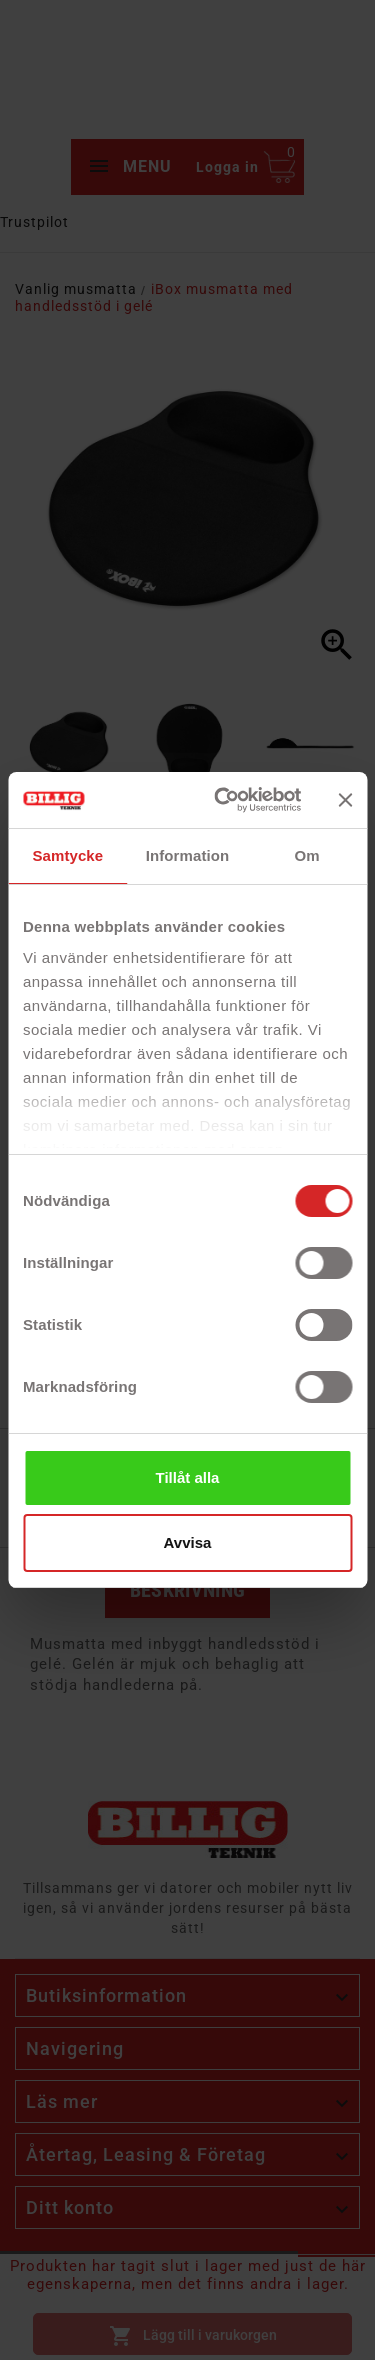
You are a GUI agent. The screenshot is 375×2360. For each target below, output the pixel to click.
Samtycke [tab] (67, 855)
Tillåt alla (188, 1477)
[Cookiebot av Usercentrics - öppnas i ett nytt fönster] (223, 800)
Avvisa (188, 1542)
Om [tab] (307, 855)
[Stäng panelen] (345, 800)
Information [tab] (188, 855)
